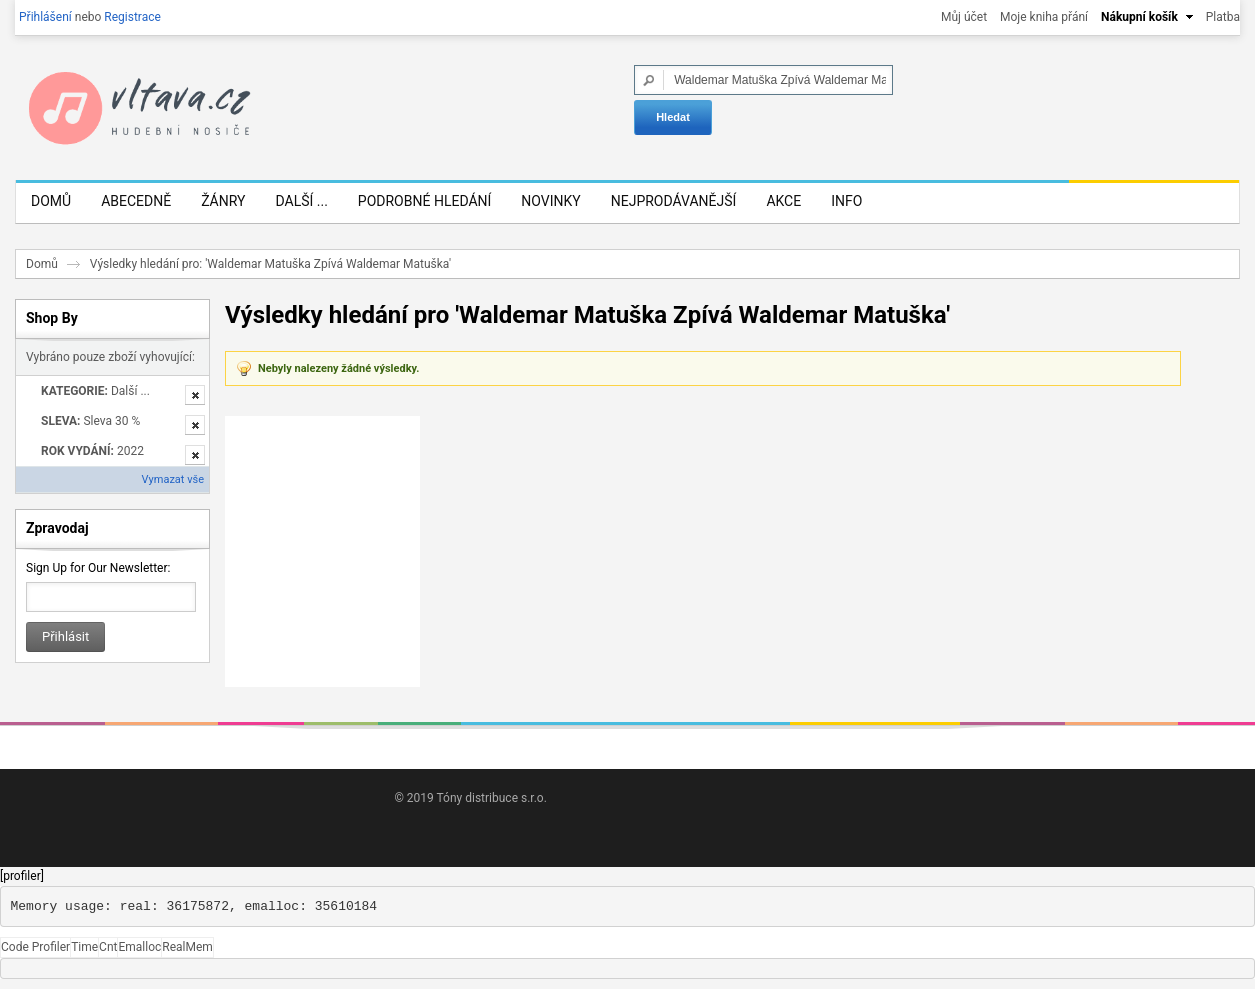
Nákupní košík (1139, 17)
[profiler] (22, 876)
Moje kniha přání (1044, 17)
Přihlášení (45, 17)
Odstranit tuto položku (195, 395)
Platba (1223, 17)
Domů (42, 264)
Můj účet (964, 17)
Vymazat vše (173, 479)
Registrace (132, 17)
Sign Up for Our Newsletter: (98, 568)
